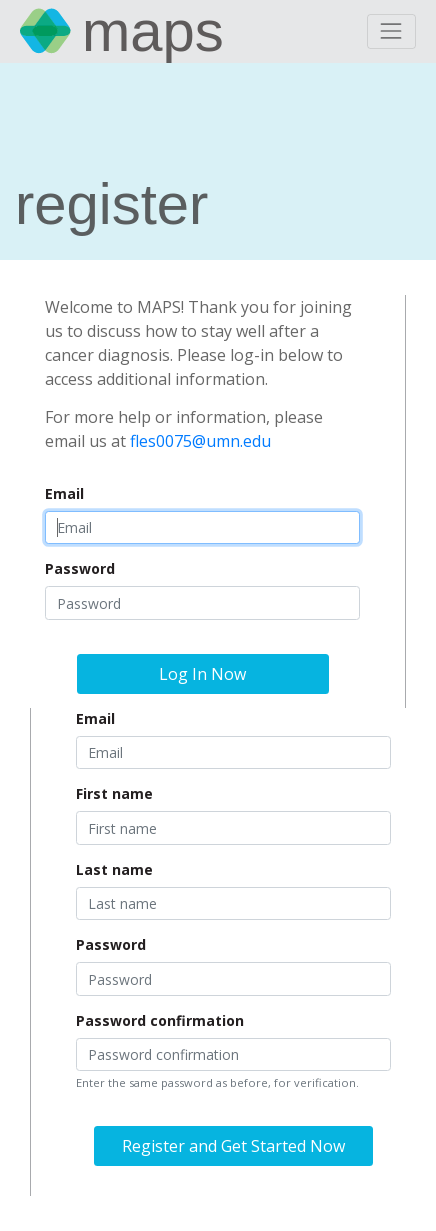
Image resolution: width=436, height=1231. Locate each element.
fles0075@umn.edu (200, 441)
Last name (114, 869)
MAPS (153, 31)
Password (80, 568)
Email (64, 493)
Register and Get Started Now (233, 1146)
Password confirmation (160, 1020)
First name (114, 793)
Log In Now (202, 674)
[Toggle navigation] (391, 31)
